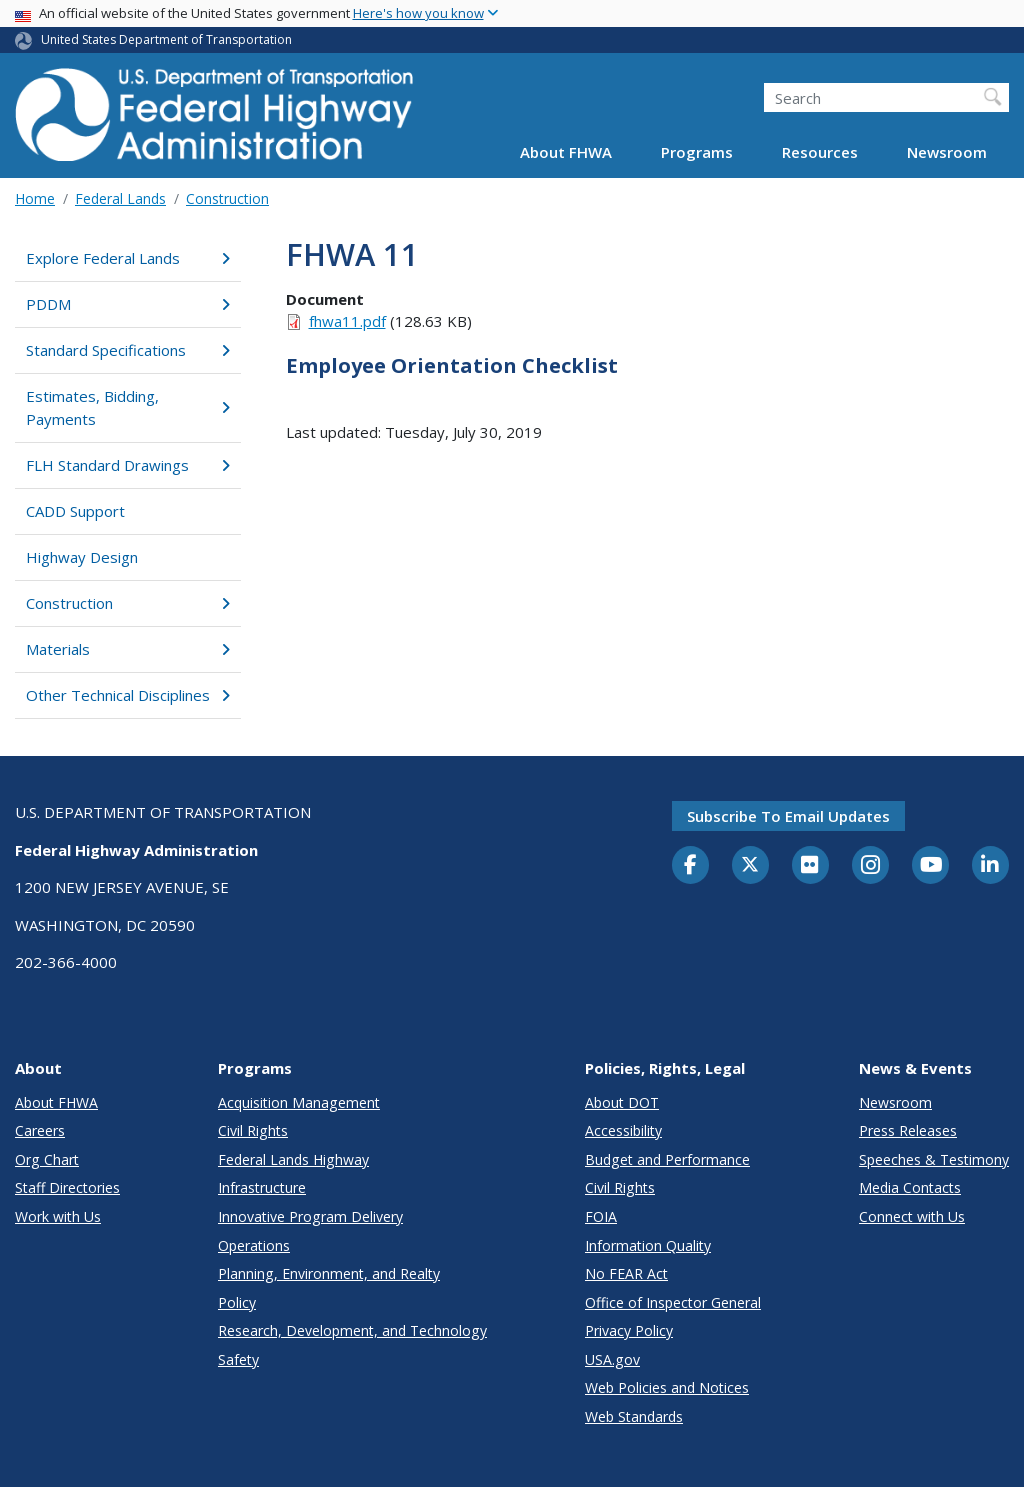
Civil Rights (253, 1130)
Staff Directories (67, 1187)
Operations (254, 1245)
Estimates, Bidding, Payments (128, 407)
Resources (820, 152)
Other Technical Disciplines (128, 695)
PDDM (128, 304)
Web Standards (634, 1416)
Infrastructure (262, 1187)
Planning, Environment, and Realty (329, 1273)
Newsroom (947, 152)
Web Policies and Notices (667, 1387)
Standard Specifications (128, 350)
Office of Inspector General (673, 1302)
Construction (227, 198)
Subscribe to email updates (788, 816)
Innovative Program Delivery (310, 1216)
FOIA (601, 1216)
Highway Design (82, 557)
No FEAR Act (626, 1273)
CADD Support (75, 511)
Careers (40, 1130)
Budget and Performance (667, 1159)
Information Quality (648, 1245)
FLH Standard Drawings (128, 465)
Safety (238, 1359)
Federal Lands (120, 198)
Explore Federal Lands (128, 258)
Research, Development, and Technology (352, 1330)
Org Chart (47, 1159)
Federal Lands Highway (293, 1159)
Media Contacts (910, 1187)
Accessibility (623, 1130)
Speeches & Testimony (934, 1159)
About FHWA (566, 152)
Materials (128, 649)
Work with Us (58, 1216)
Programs (697, 152)
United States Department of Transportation (166, 39)
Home (35, 198)
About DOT (622, 1102)
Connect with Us (912, 1216)
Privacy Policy (629, 1330)
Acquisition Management (299, 1102)
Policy (237, 1302)
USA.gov (612, 1359)
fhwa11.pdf (347, 321)
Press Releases (908, 1130)
